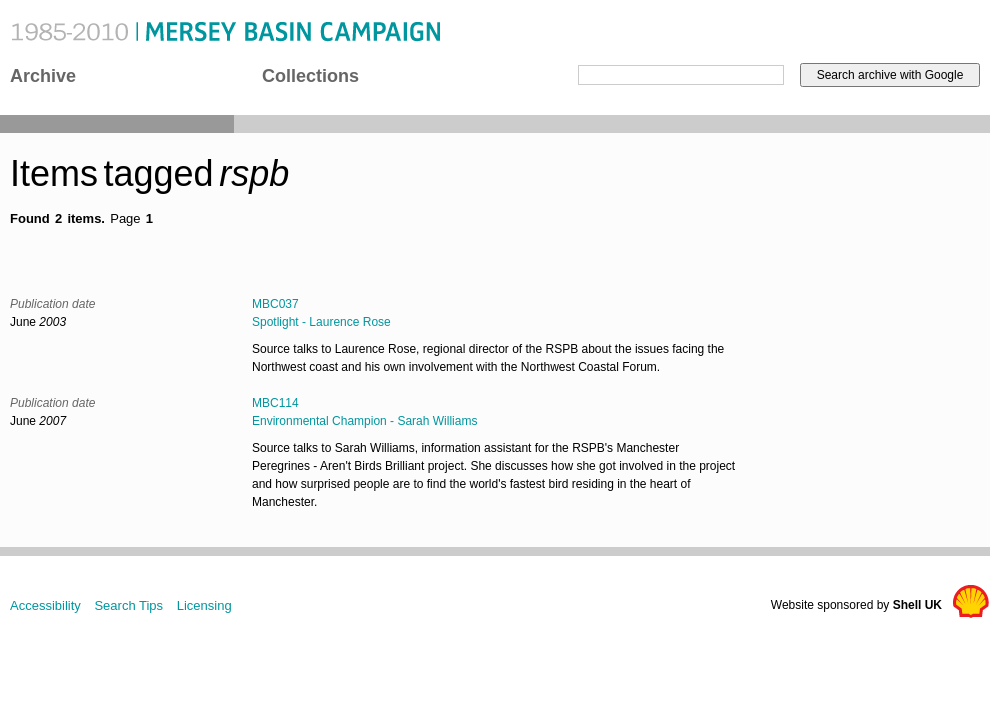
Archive (43, 76)
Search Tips (128, 605)
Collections (310, 76)
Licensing (204, 605)
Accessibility (45, 605)
